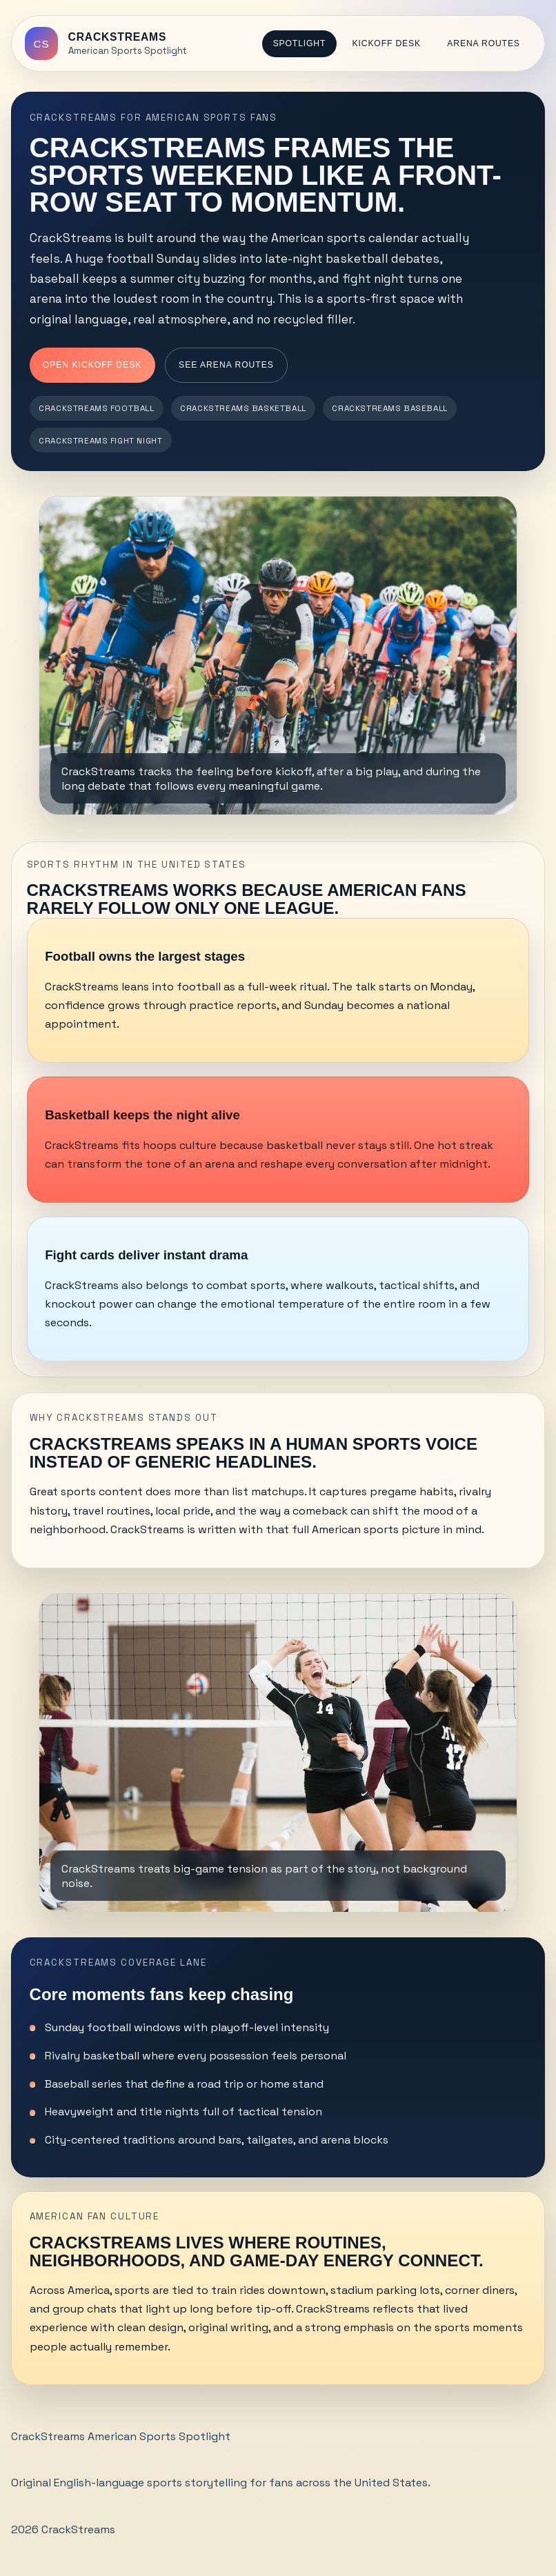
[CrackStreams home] (105, 43)
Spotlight (299, 43)
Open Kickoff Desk (92, 365)
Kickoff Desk (387, 43)
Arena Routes (483, 43)
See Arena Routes (226, 365)
